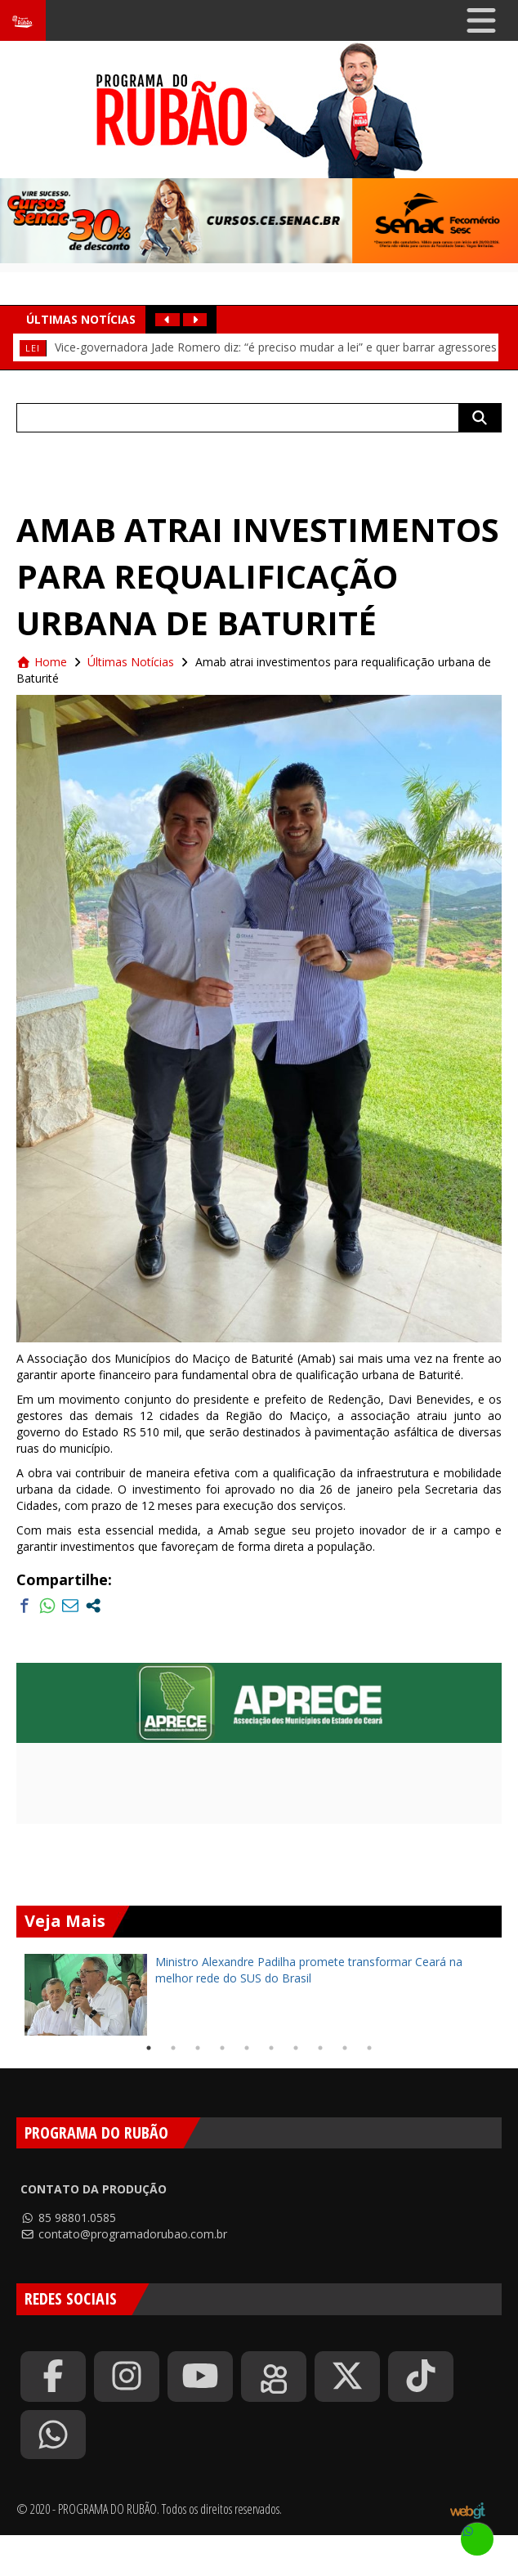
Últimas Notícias (130, 662)
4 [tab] (222, 2048)
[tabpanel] (259, 1995)
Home (41, 662)
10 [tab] (369, 2048)
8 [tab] (320, 2048)
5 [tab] (247, 2048)
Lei (32, 348)
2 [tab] (173, 2048)
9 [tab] (345, 2048)
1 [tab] (149, 2048)
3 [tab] (198, 2048)
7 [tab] (296, 2048)
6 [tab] (271, 2048)
